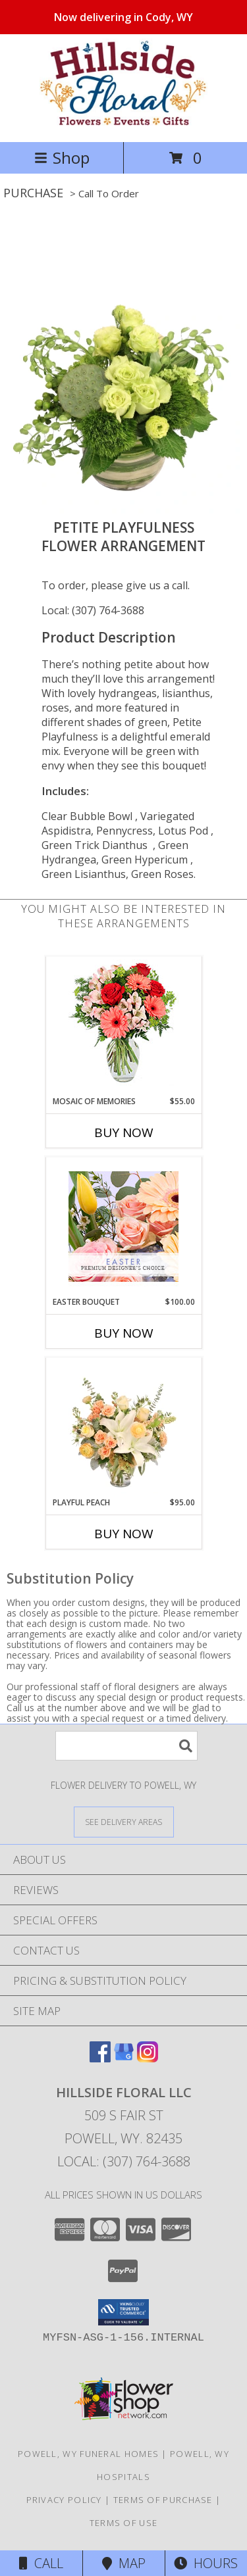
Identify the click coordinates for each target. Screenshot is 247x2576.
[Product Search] (126, 1746)
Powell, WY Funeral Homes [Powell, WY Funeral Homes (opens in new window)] (88, 2454)
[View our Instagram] (147, 2058)
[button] (123, 2312)
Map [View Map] (124, 2563)
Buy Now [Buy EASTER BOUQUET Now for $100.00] (123, 1333)
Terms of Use (124, 2523)
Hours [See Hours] (206, 2563)
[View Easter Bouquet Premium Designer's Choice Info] (123, 1226)
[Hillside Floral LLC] (123, 122)
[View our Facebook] (100, 2058)
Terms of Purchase (163, 2500)
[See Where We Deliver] (124, 1821)
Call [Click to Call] (41, 2563)
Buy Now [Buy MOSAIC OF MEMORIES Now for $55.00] (123, 1132)
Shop (62, 157)
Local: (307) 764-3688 (92, 610)
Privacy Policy (64, 2500)
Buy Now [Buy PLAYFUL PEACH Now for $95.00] (123, 1533)
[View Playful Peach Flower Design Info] (123, 1427)
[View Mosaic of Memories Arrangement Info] (123, 1026)
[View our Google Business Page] (123, 2058)
